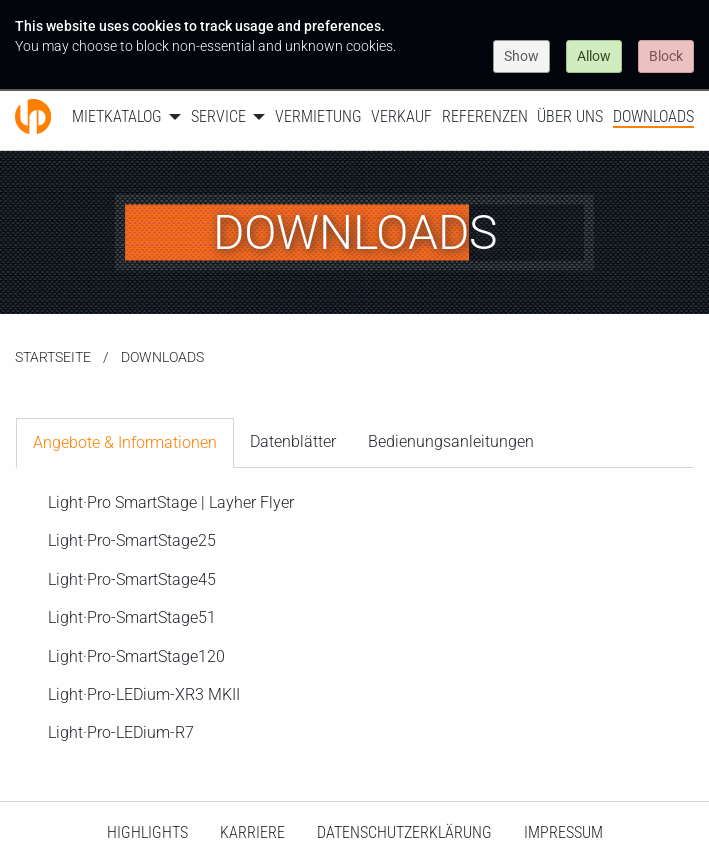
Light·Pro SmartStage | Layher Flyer (171, 502)
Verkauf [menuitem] (401, 116)
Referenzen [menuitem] (485, 116)
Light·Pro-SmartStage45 (132, 579)
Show (521, 56)
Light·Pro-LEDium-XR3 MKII (144, 694)
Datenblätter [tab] (293, 441)
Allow (594, 56)
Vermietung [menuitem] (318, 116)
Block (666, 56)
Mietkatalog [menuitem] (117, 116)
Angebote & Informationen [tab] (125, 442)
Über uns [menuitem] (570, 116)
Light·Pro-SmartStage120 (136, 656)
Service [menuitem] (218, 116)
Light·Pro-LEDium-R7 (121, 732)
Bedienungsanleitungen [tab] (451, 441)
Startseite (53, 357)
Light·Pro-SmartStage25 (132, 540)
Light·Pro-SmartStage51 (132, 617)
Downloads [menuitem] (653, 116)
